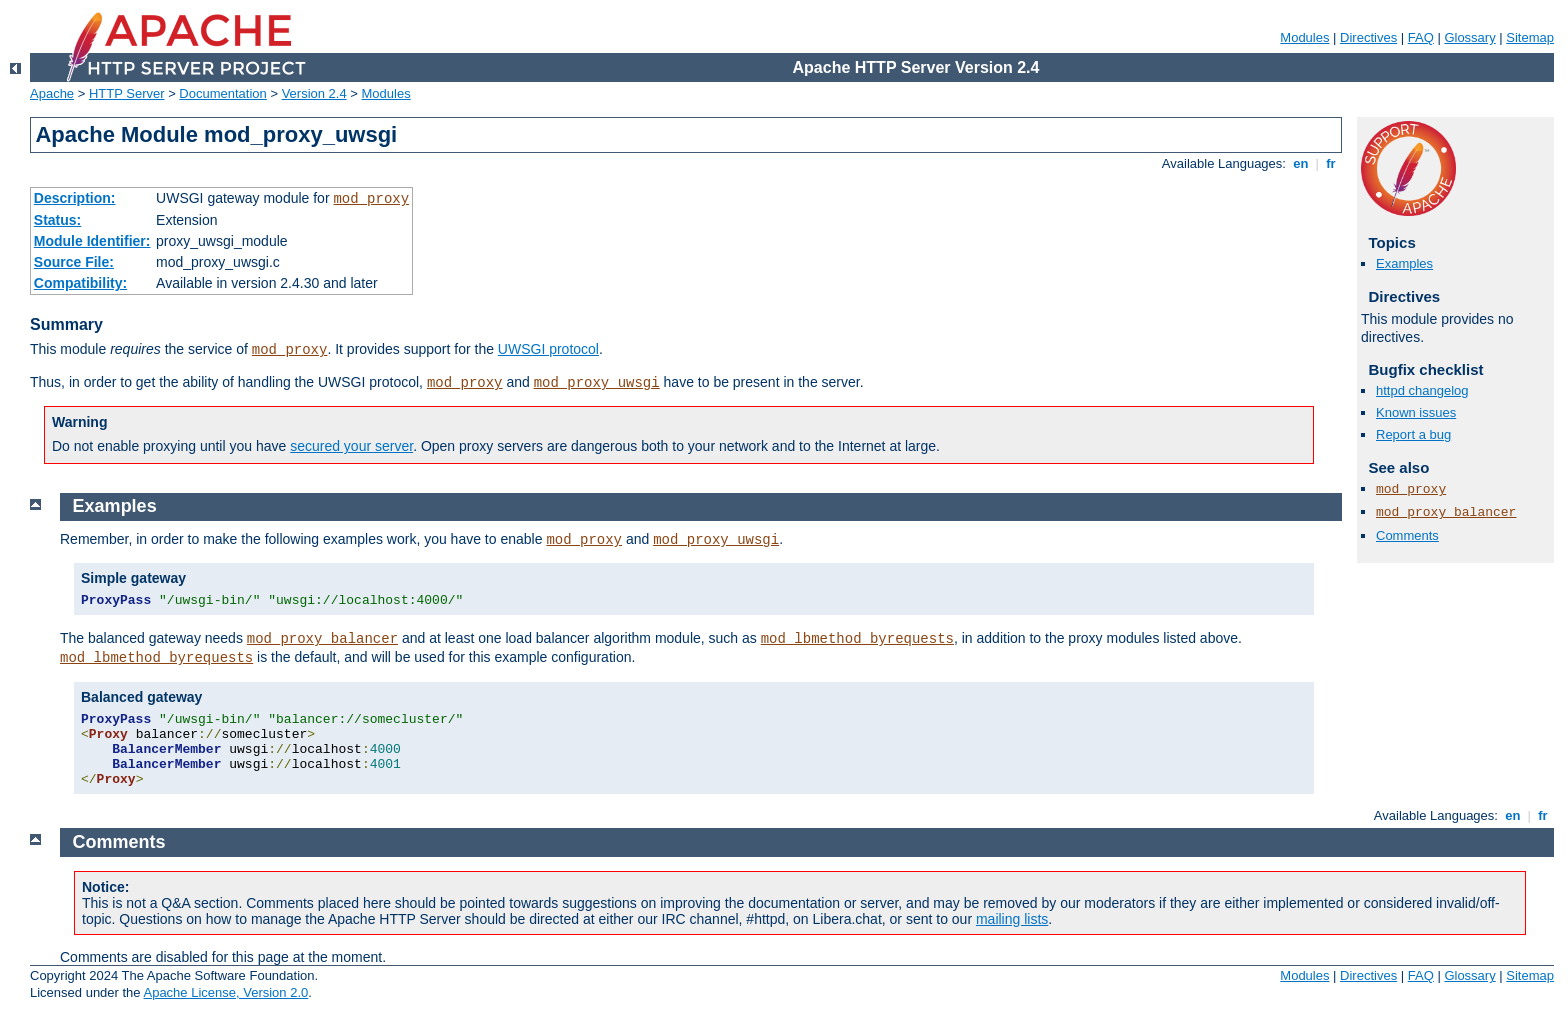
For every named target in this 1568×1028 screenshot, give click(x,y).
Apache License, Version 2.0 (225, 992)
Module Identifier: (92, 241)
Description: (75, 198)
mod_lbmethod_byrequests (857, 639)
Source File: (74, 262)
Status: (57, 220)
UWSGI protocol (548, 349)
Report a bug (1413, 434)
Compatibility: (80, 283)
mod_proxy (371, 199)
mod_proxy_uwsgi (597, 383)
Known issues (1416, 412)
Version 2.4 (314, 93)
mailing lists (1012, 919)
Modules (1304, 37)
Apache (52, 93)
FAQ (1421, 37)
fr (1331, 163)
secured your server (351, 446)
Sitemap (1530, 37)
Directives (1368, 37)
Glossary (1469, 37)
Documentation (222, 93)
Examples (1404, 263)
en (1301, 163)
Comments (1407, 535)
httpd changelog (1422, 390)
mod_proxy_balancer (1446, 512)
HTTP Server (127, 93)
